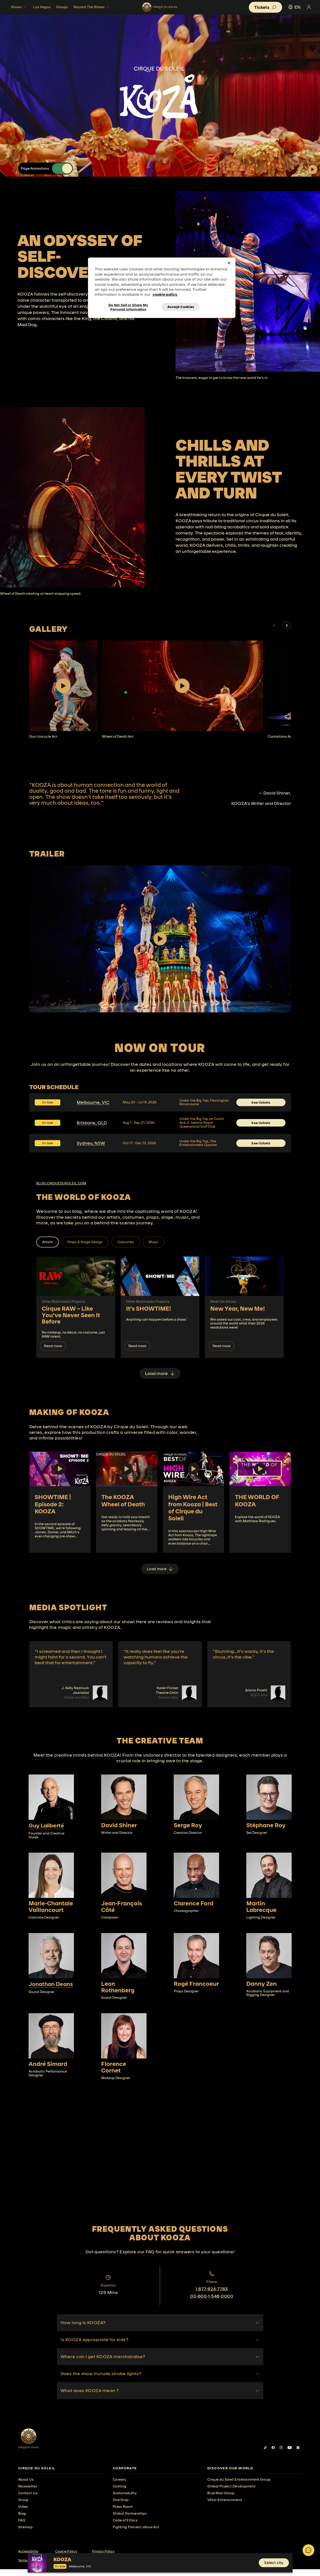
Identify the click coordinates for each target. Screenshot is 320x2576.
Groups (62, 7)
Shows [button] (19, 7)
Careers (119, 2486)
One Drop (121, 2506)
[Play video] (63, 686)
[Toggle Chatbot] (307, 2563)
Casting (119, 2493)
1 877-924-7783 (211, 2295)
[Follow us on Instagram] (281, 2454)
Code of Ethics (125, 2527)
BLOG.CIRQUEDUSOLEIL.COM (61, 1186)
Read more (53, 1349)
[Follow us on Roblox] (298, 2454)
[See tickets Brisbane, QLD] (260, 1124)
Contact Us (27, 2500)
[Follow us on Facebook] (273, 2454)
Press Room (123, 2513)
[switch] (62, 168)
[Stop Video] (312, 169)
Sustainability (125, 2500)
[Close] (229, 263)
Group (23, 2506)
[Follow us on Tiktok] (265, 2454)
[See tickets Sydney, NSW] (260, 1145)
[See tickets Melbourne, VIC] (260, 1103)
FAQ (21, 2527)
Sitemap (25, 2534)
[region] (161, 288)
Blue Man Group (221, 2500)
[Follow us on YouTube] (289, 2454)
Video (23, 2513)
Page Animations (35, 168)
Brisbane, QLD (92, 1124)
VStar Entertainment (224, 2506)
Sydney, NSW (91, 1145)
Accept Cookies (180, 307)
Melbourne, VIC (93, 1103)
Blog (22, 2520)
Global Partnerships (130, 2520)
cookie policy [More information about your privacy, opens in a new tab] (165, 294)
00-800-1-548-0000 (211, 2303)
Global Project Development (231, 2493)
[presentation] (62, 2475)
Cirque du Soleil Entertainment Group (239, 2486)
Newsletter (27, 2493)
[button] (286, 625)
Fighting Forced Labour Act (136, 2534)
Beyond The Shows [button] (91, 7)
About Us (26, 2486)
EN (294, 7)
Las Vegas (42, 7)
